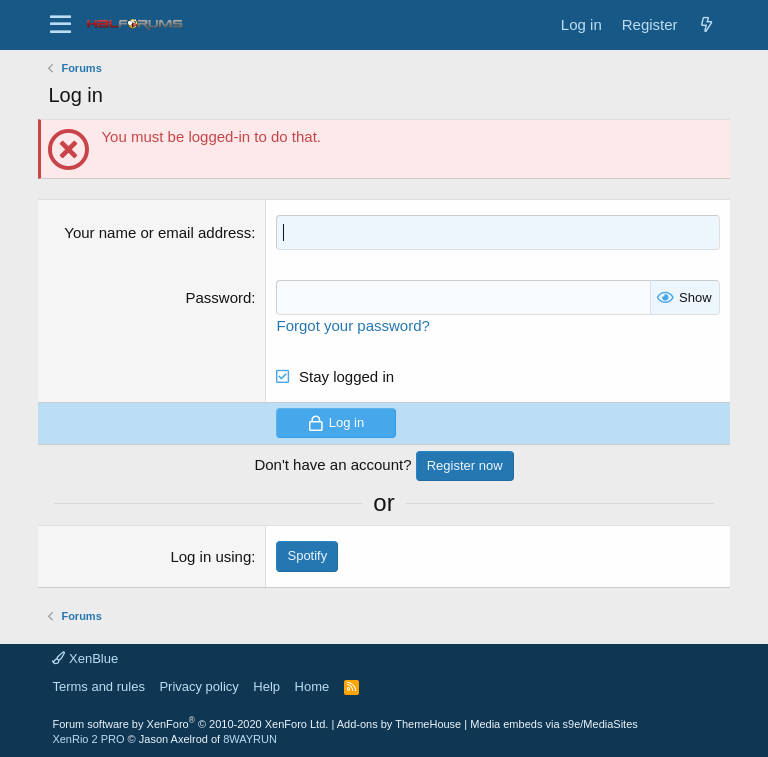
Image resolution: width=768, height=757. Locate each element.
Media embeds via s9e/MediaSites (554, 724)
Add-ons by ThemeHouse (399, 724)
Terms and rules (98, 686)
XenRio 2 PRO (88, 739)
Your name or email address (157, 232)
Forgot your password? (352, 325)
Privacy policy (198, 686)
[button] (60, 25)
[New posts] (707, 24)
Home (312, 686)
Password (218, 297)
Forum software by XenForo (190, 724)
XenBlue (85, 658)
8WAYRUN (250, 739)
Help (266, 686)
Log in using (210, 556)
